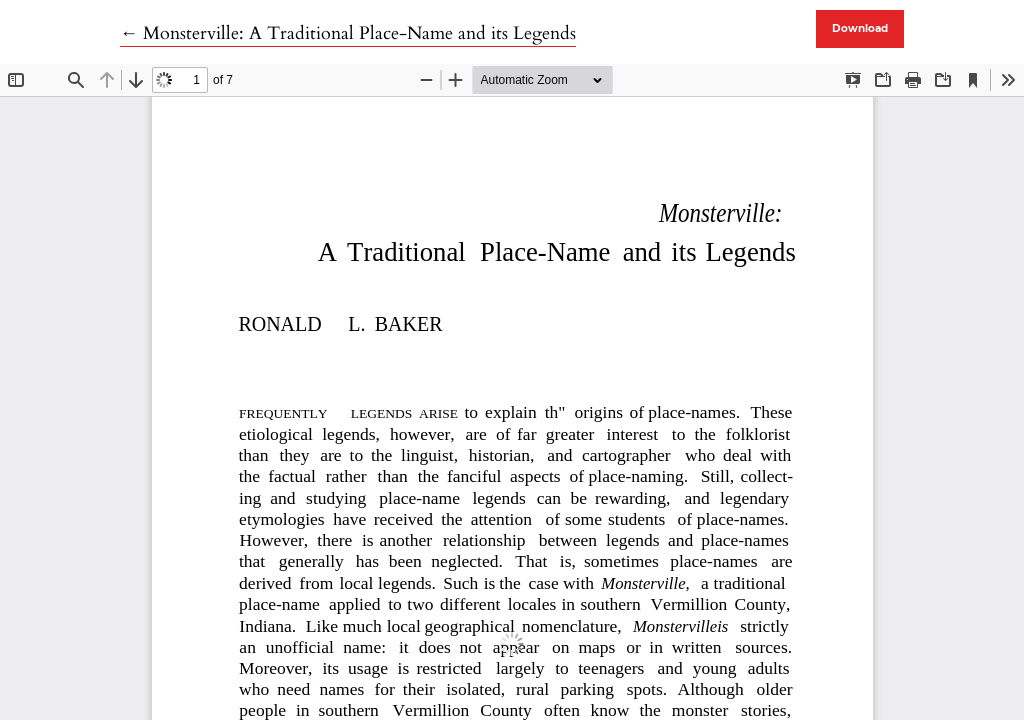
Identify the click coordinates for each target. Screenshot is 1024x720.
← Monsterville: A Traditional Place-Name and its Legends (348, 33)
